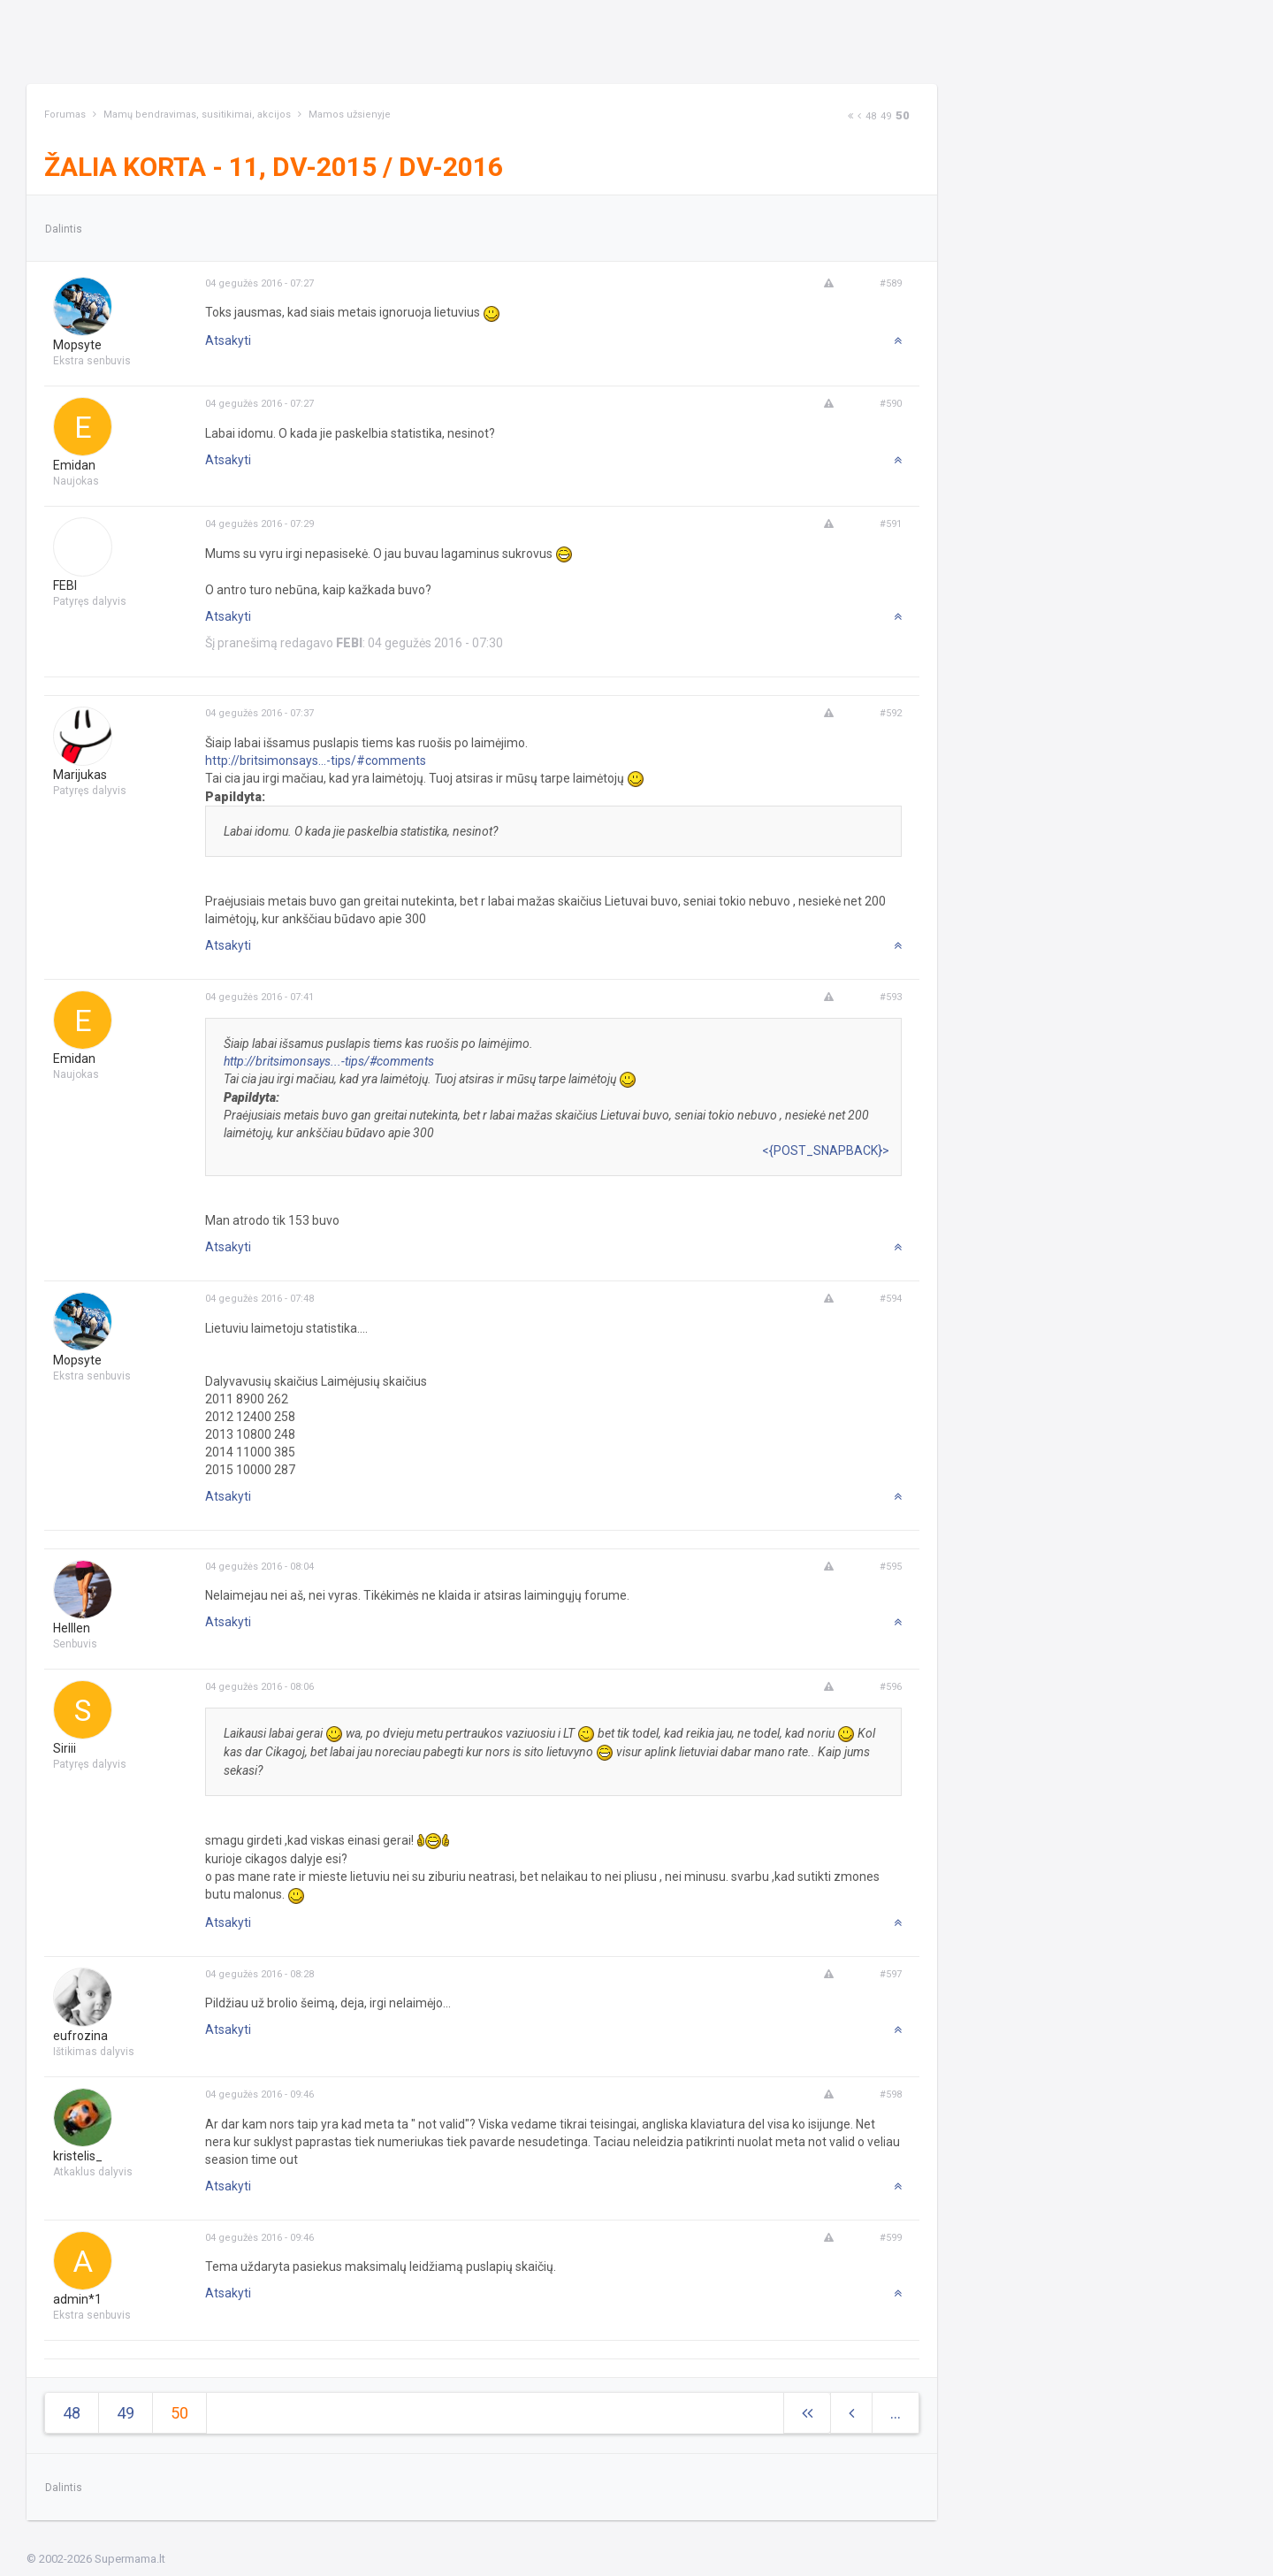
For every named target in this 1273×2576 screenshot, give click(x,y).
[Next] (850, 116)
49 (885, 116)
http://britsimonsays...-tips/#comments (315, 760)
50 (903, 115)
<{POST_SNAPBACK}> (825, 1150)
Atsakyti (228, 340)
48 (870, 116)
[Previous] (859, 116)
